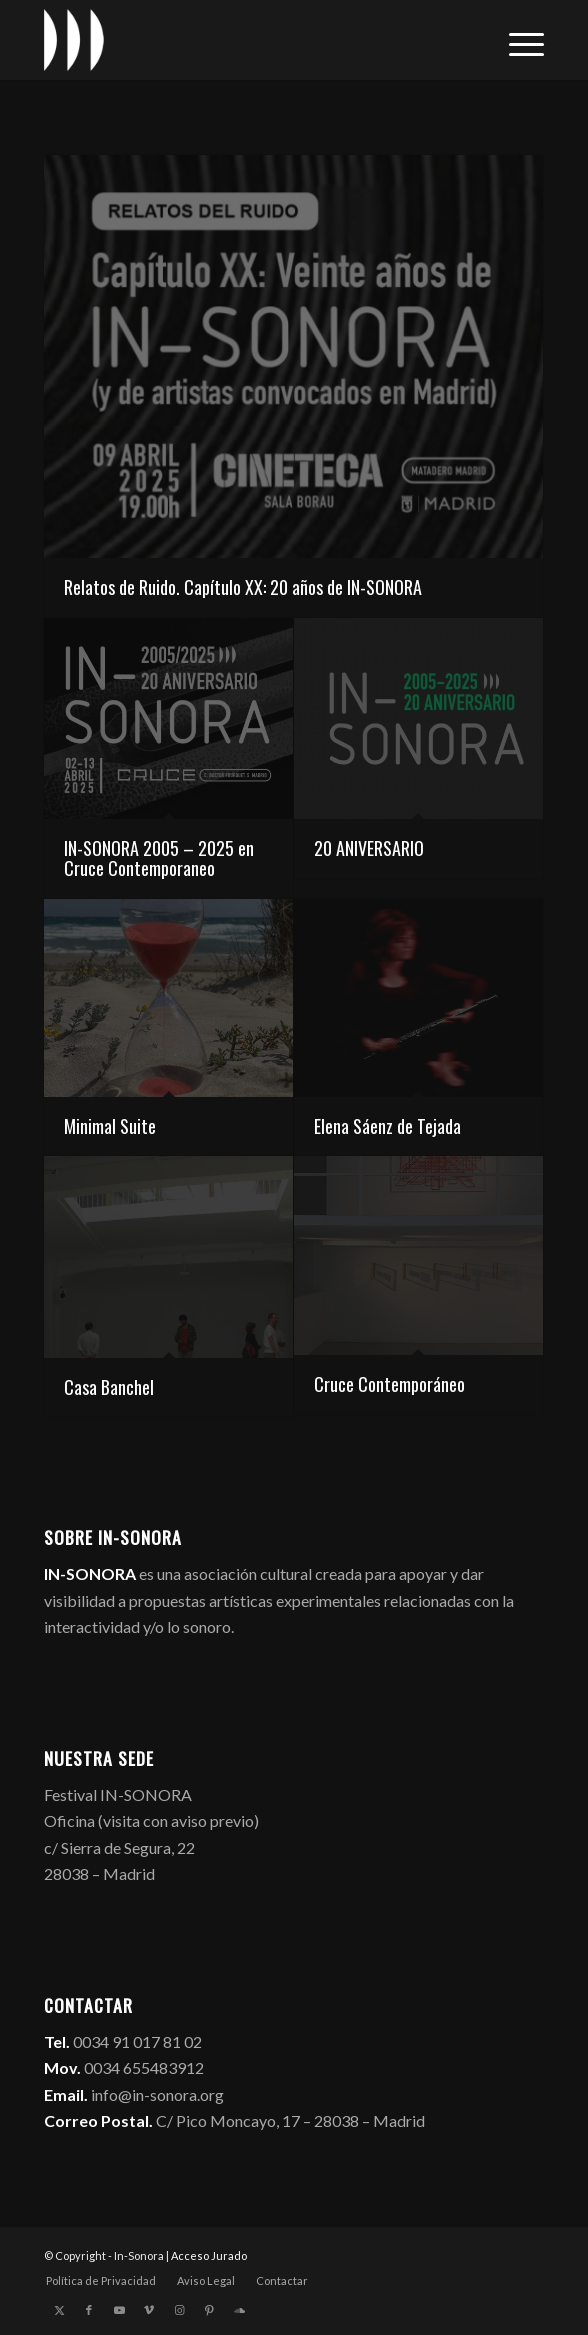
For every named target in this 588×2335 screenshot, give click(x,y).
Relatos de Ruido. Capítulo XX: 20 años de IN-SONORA (243, 587)
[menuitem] (516, 40)
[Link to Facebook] (89, 2310)
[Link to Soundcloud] (239, 2310)
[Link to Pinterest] (209, 2310)
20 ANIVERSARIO (369, 848)
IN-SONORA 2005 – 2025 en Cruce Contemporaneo (159, 858)
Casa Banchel (109, 1387)
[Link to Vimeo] (149, 2310)
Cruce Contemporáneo (389, 1384)
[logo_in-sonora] (244, 40)
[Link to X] (59, 2310)
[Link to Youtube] (119, 2310)
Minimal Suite (110, 1126)
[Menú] (516, 40)
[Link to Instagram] (179, 2310)
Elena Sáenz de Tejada (387, 1126)
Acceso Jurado (209, 2255)
